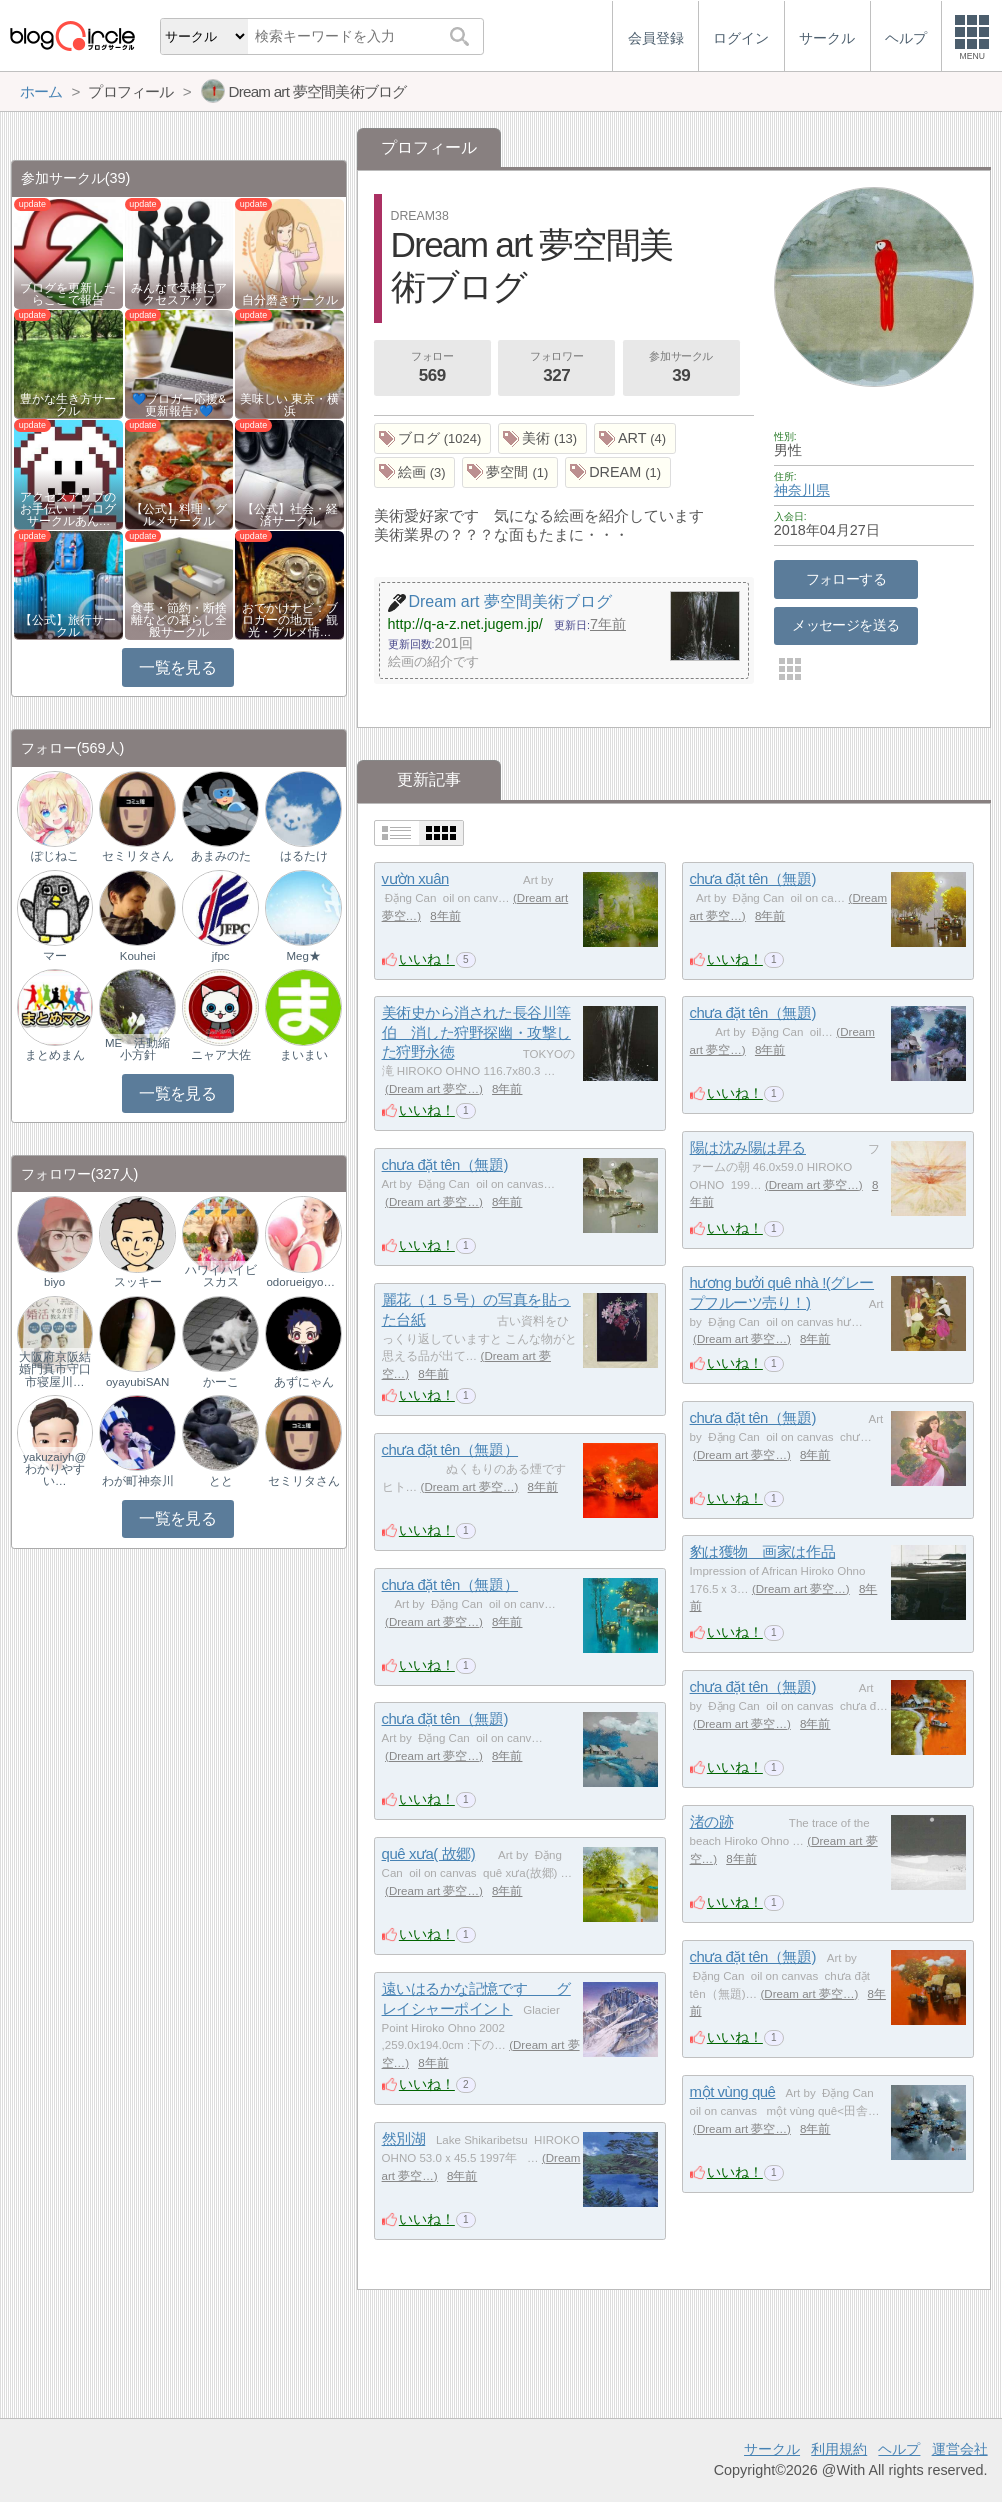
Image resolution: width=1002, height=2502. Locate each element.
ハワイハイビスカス (221, 1276)
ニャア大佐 (221, 1055)
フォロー (432, 369)
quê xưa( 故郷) (429, 1853)
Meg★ (303, 956)
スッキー (138, 1282)
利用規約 (839, 2449)
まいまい (304, 1055)
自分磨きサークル (290, 300)
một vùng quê (733, 2091)
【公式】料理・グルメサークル (179, 515)
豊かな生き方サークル (68, 405)
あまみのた (221, 856)
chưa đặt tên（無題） (450, 1449)
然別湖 (404, 2138)
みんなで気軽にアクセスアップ (179, 294)
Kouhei (138, 956)
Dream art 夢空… (434, 1089)
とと (221, 1481)
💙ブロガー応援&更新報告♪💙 (179, 405)
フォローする (846, 579)
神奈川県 (802, 490)
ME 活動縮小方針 (137, 1049)
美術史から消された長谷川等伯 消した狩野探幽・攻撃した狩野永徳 (476, 1032)
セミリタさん (138, 856)
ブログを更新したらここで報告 (68, 294)
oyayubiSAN (137, 1382)
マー (55, 956)
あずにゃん (304, 1382)
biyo (54, 1282)
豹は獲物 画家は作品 (763, 1551)
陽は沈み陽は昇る (748, 1147)
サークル (772, 2449)
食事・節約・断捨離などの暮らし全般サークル (179, 620)
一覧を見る (177, 667)
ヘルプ (899, 2449)
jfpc (221, 956)
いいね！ (427, 959)
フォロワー (557, 369)
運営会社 (960, 2449)
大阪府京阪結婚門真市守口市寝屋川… (55, 1369)
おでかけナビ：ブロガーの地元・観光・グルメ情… (290, 620)
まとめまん (55, 1055)
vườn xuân (415, 878)
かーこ (221, 1382)
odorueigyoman (303, 1282)
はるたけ (304, 856)
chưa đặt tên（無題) (753, 878)
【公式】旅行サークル (68, 626)
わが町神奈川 (138, 1481)
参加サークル (681, 369)
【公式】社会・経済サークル (290, 515)
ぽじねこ (55, 856)
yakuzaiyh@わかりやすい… (54, 1469)
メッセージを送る (845, 625)
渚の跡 (712, 1821)
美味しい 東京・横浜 (289, 405)
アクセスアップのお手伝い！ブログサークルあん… (68, 509)
